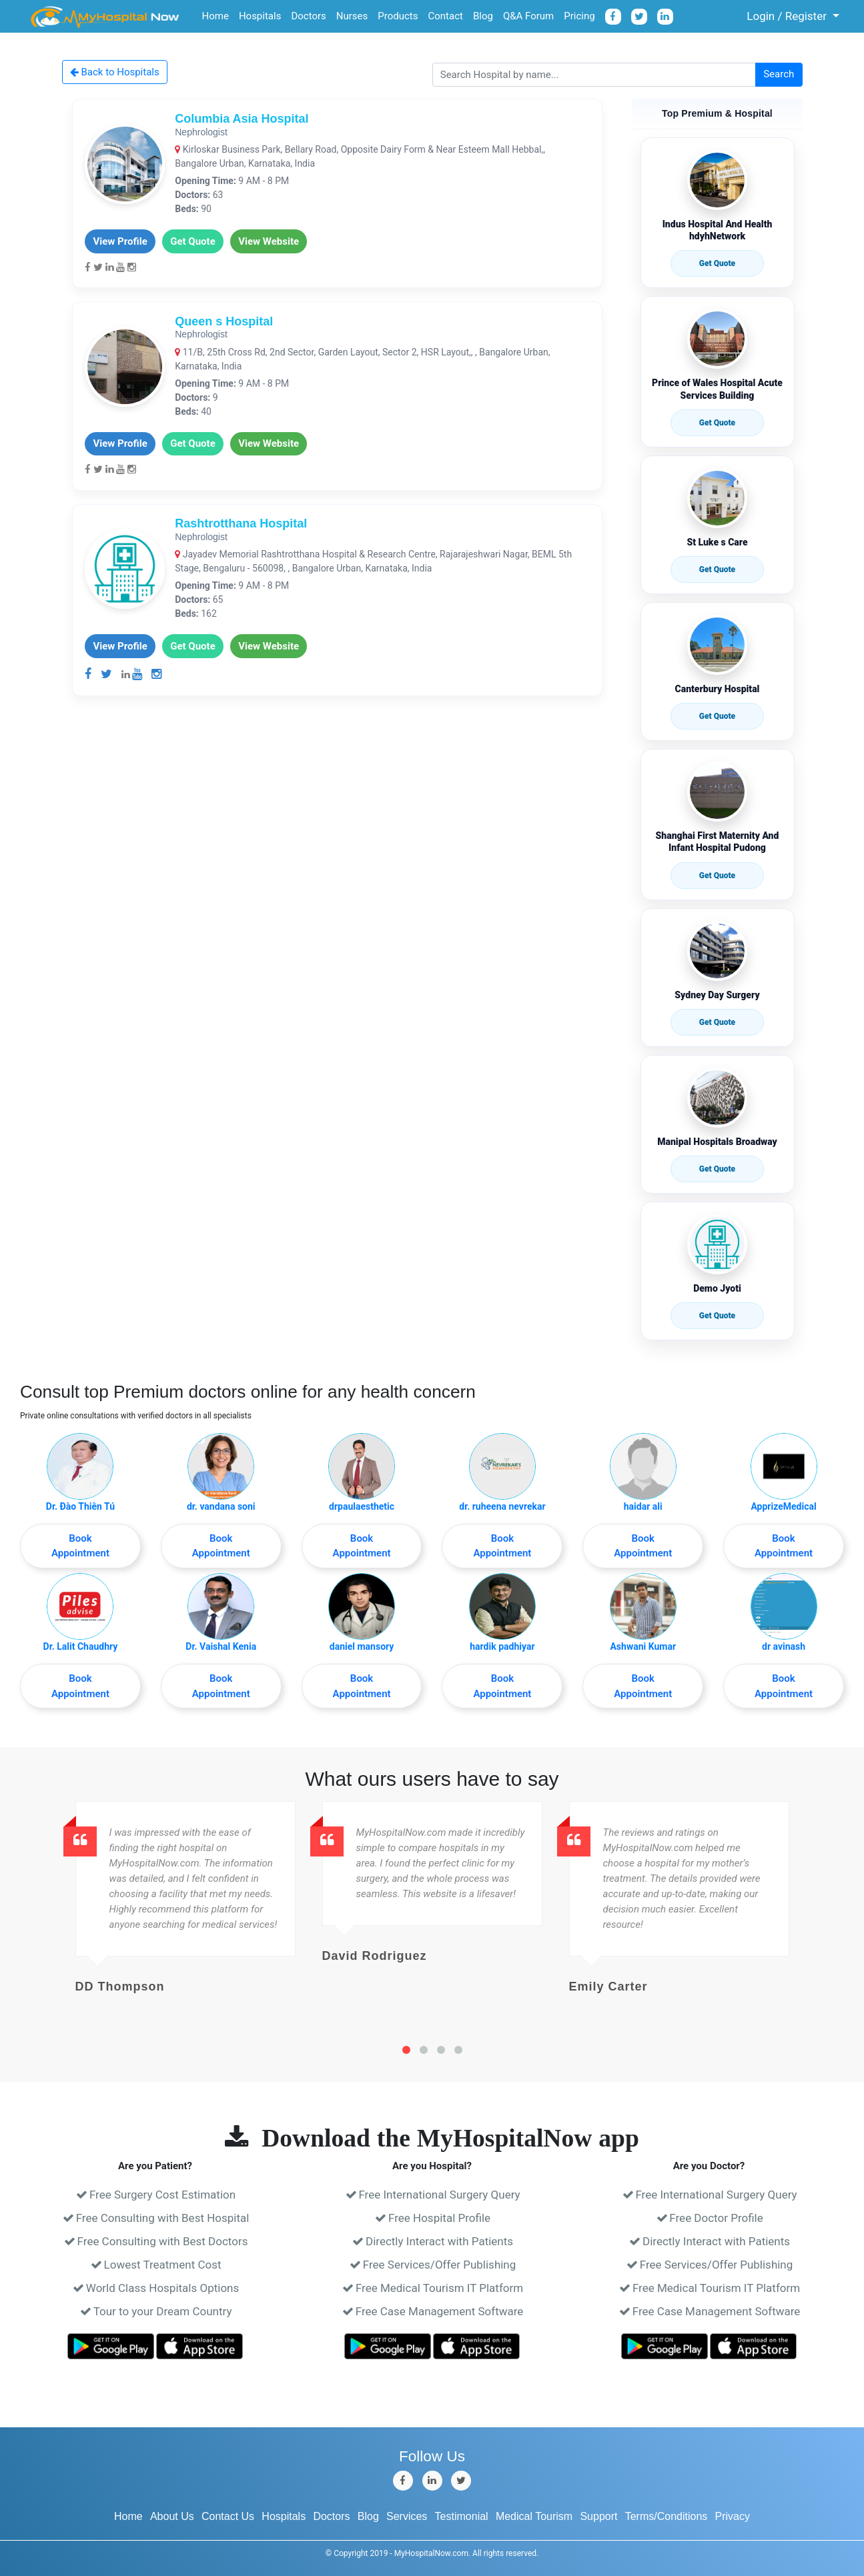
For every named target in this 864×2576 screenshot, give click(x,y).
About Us (172, 2516)
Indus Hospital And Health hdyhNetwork (718, 230)
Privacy (732, 2516)
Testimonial (461, 2516)
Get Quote (192, 241)
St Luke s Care (717, 542)
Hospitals (260, 16)
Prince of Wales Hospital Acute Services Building (717, 388)
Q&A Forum (528, 16)
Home (215, 16)
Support (598, 2516)
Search (778, 74)
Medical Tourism (534, 2516)
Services (406, 2516)
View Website (268, 241)
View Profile (120, 241)
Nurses (352, 16)
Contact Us (227, 2516)
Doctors (308, 16)
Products (398, 16)
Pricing (579, 16)
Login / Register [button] (779, 16)
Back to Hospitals (114, 72)
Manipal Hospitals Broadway (717, 1141)
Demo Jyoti (717, 1288)
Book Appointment (80, 1546)
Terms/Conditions (666, 2516)
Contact (445, 16)
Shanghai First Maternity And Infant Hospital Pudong (717, 841)
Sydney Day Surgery (717, 995)
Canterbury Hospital (717, 689)
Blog (483, 16)
